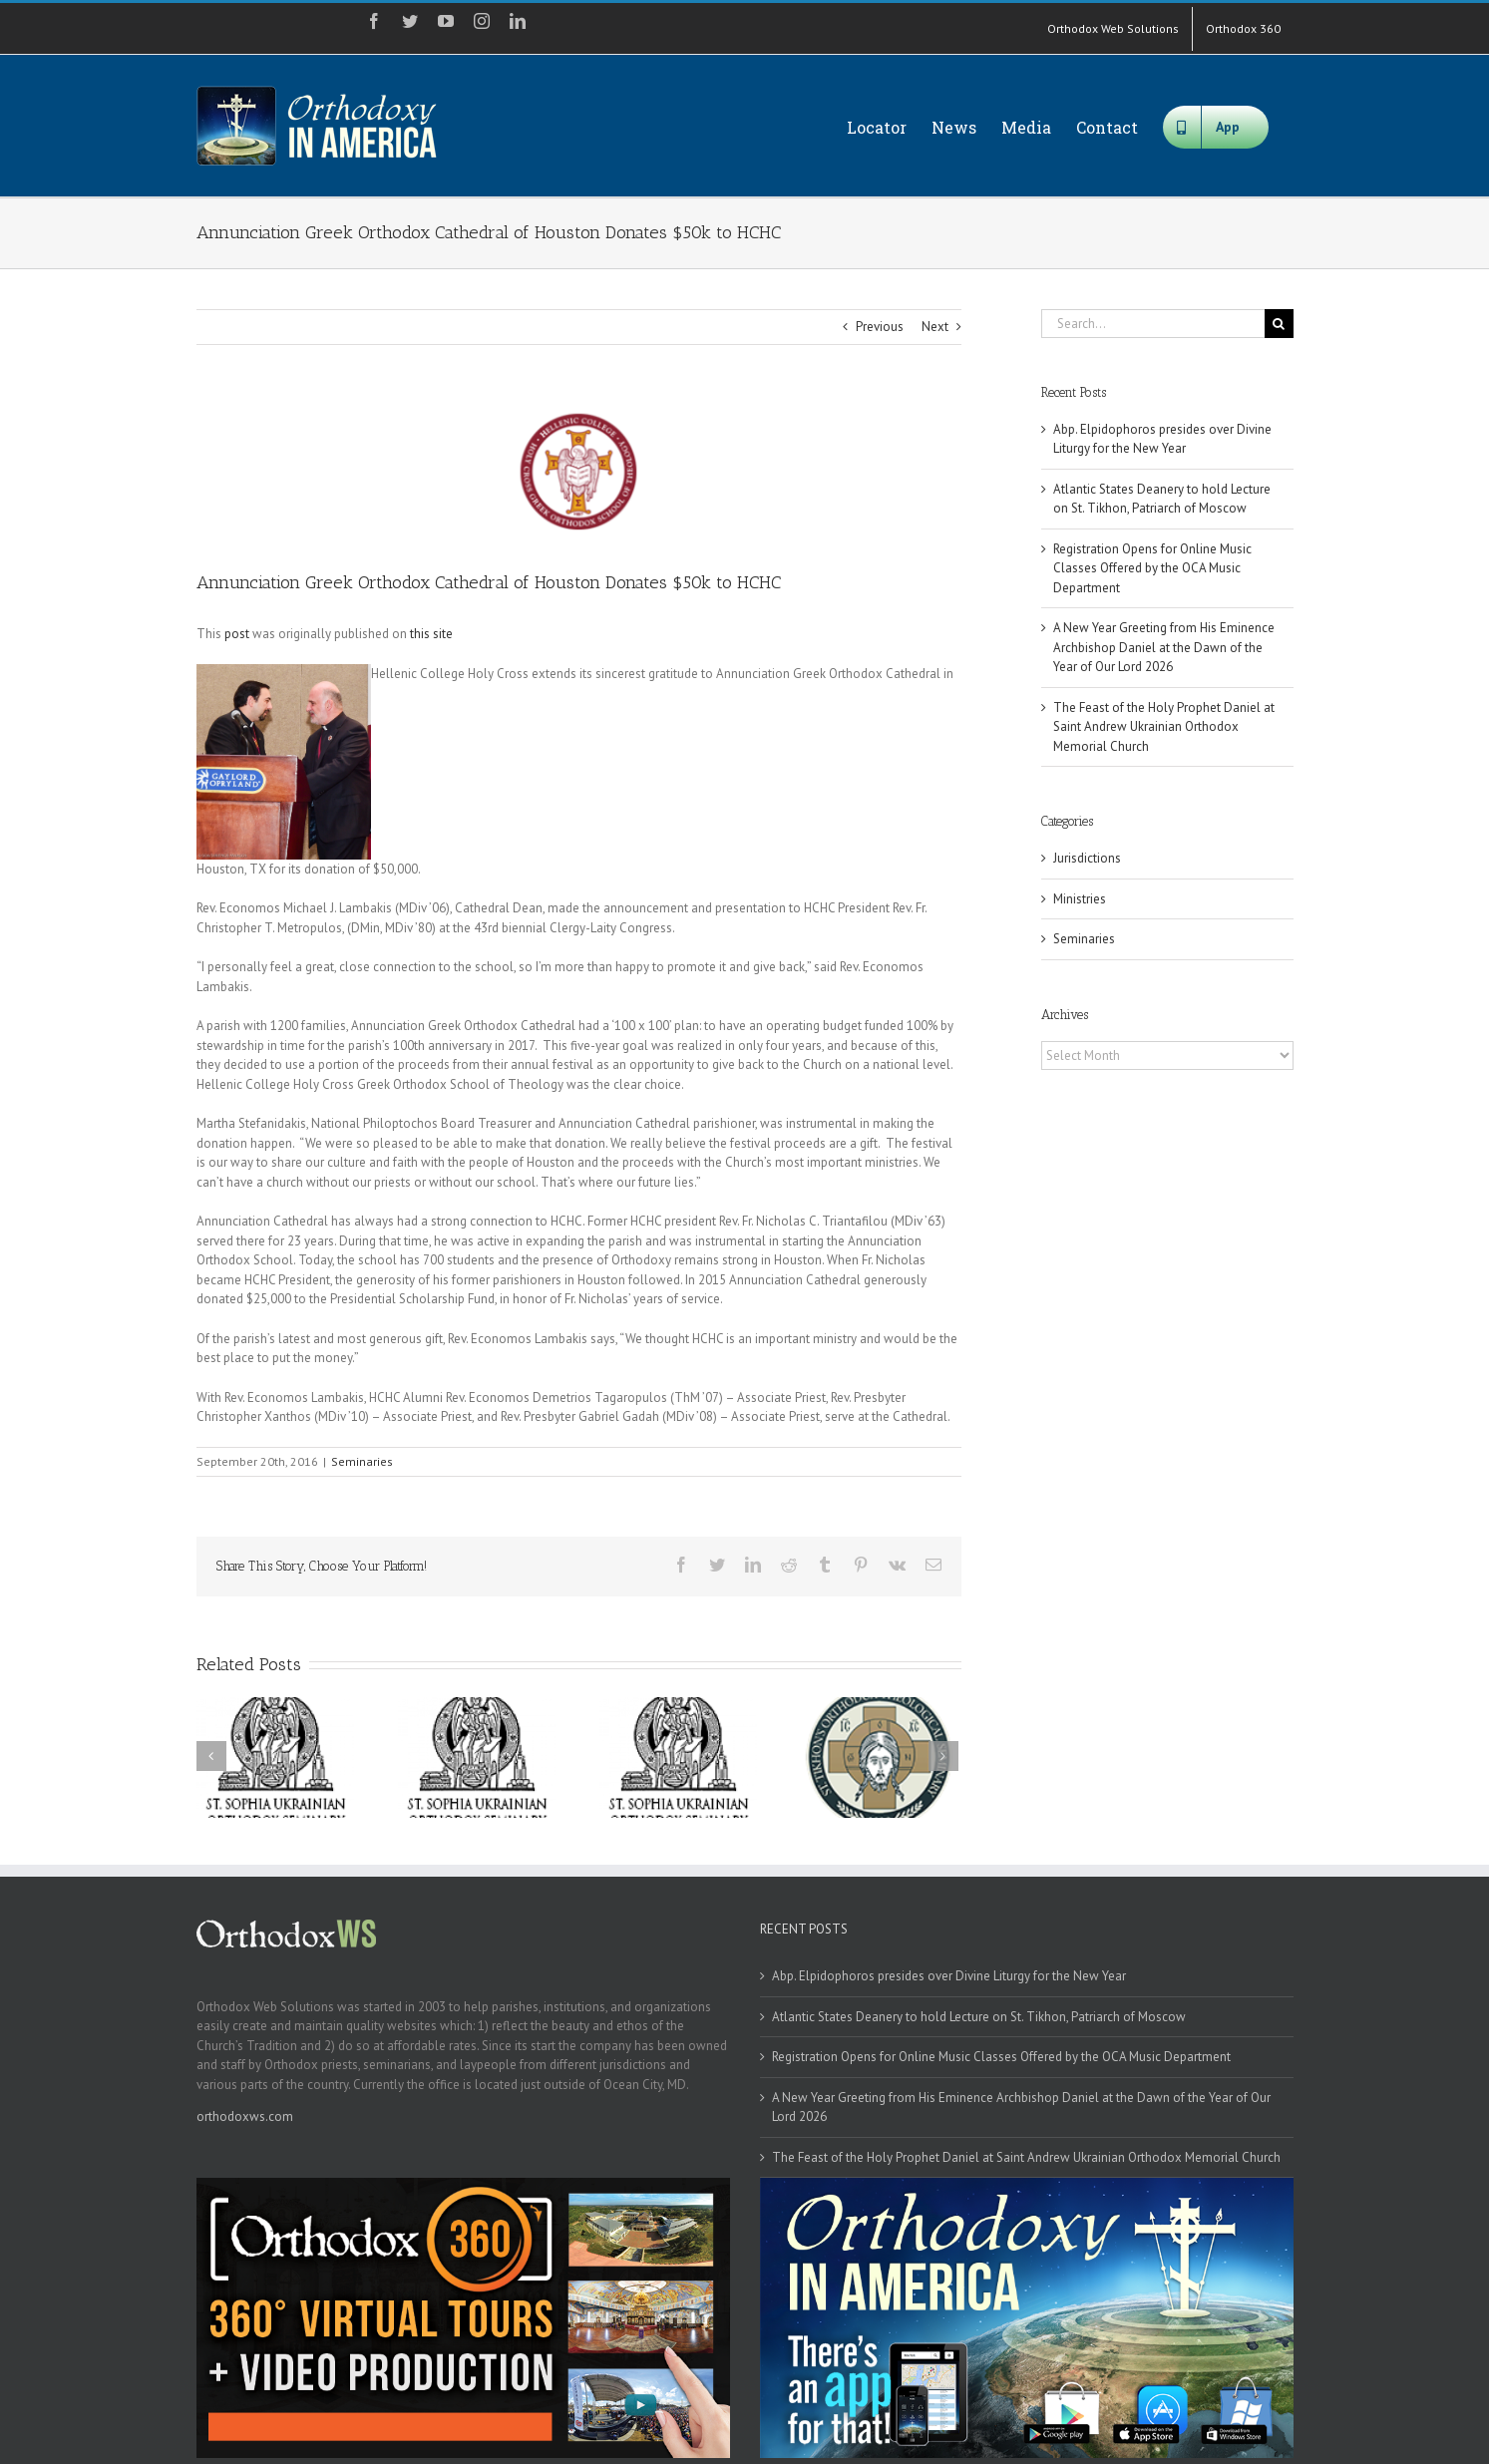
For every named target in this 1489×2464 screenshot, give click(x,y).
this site (431, 633)
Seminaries (362, 1461)
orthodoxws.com (244, 2116)
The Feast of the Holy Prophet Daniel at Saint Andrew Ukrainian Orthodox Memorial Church (1164, 727)
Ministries (1079, 898)
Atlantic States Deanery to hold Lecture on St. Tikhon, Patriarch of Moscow (979, 2016)
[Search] (1279, 323)
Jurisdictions (1087, 858)
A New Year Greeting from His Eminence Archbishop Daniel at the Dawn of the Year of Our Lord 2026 (1164, 647)
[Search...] (1153, 323)
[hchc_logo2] (578, 472)
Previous (880, 326)
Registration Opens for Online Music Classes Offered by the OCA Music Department (1152, 568)
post (236, 633)
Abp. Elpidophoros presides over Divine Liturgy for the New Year (949, 1975)
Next (935, 326)
